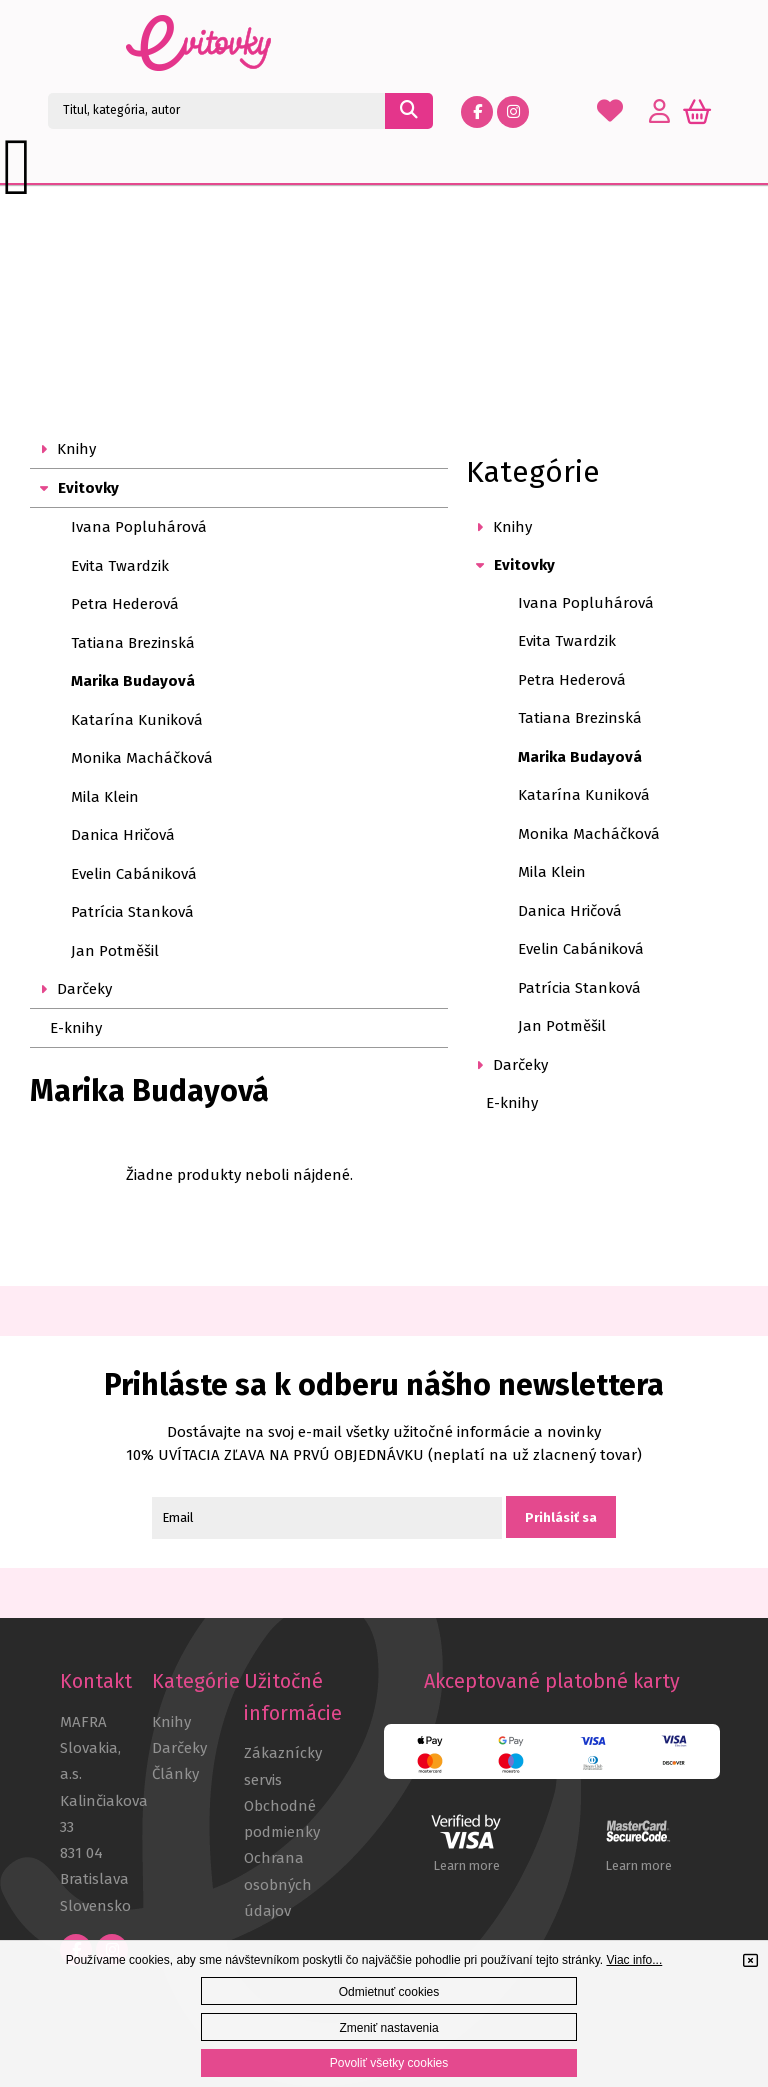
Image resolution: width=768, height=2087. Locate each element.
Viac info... (634, 1960)
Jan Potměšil (115, 951)
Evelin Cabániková (134, 874)
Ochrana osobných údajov (278, 1884)
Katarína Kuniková (137, 720)
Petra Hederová (125, 604)
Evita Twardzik (120, 566)
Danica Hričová (123, 835)
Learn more (466, 1865)
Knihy (171, 1722)
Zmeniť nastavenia (388, 2028)
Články (175, 1774)
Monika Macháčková (142, 758)
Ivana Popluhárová (139, 527)
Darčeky (179, 1748)
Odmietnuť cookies (389, 1992)
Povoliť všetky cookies (389, 2063)
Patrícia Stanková (132, 912)
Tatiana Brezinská (133, 643)
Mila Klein (105, 797)
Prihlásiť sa (561, 1517)
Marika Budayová (133, 681)
